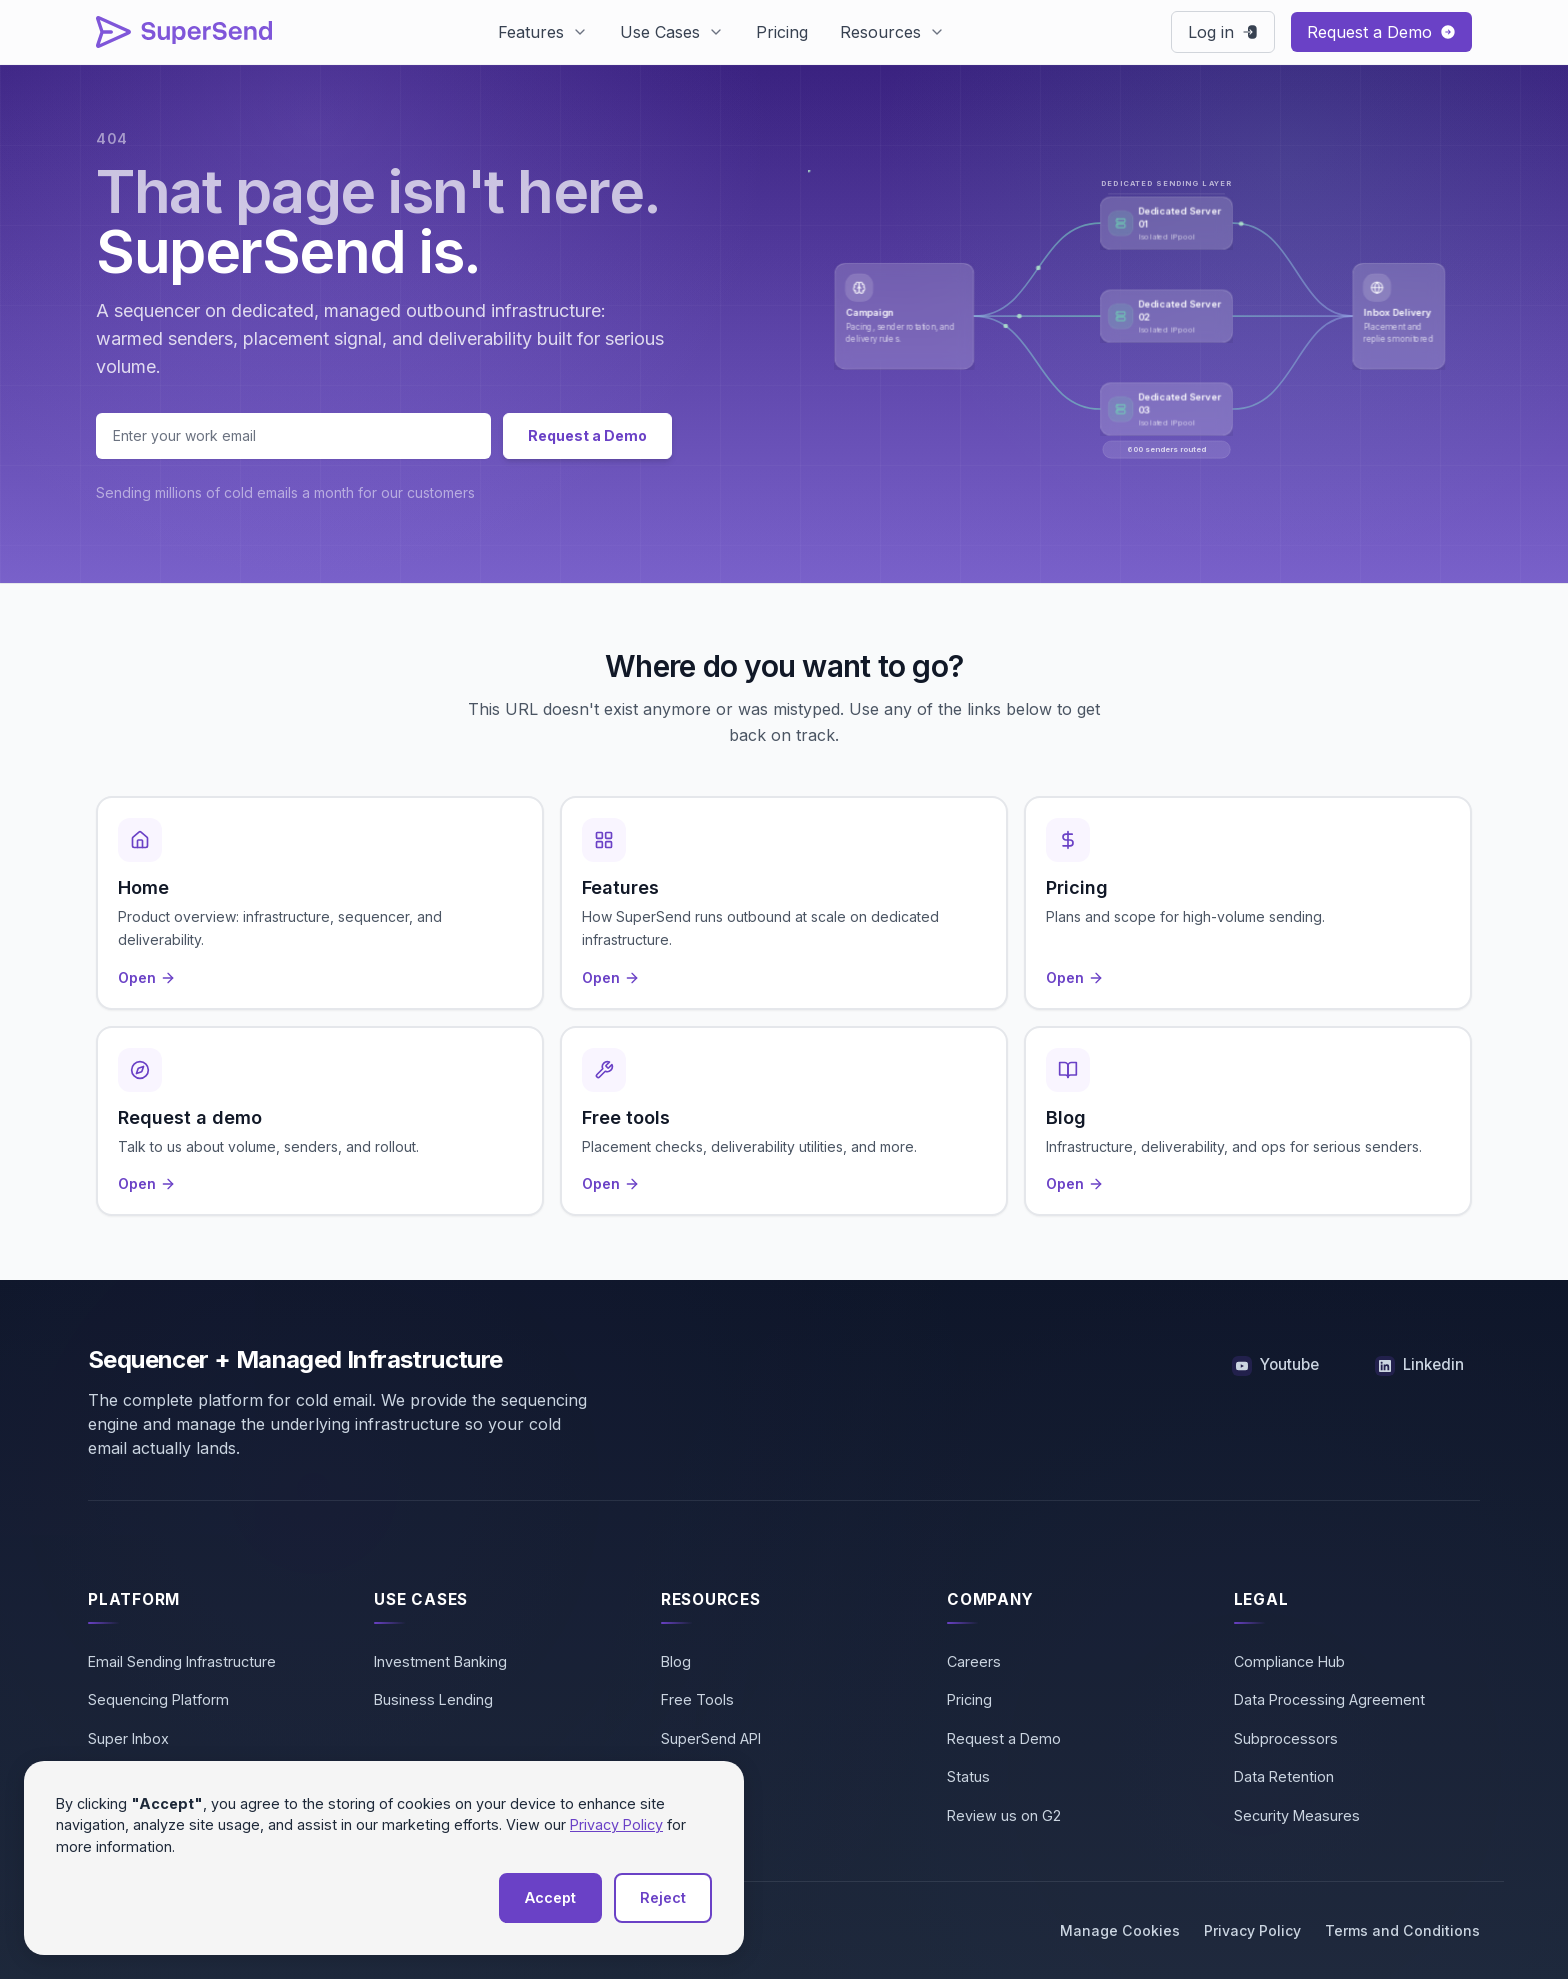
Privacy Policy (1252, 1930)
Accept (550, 1897)
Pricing (782, 32)
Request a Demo (587, 435)
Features (531, 32)
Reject (663, 1897)
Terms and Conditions (1402, 1930)
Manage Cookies (1120, 1930)
